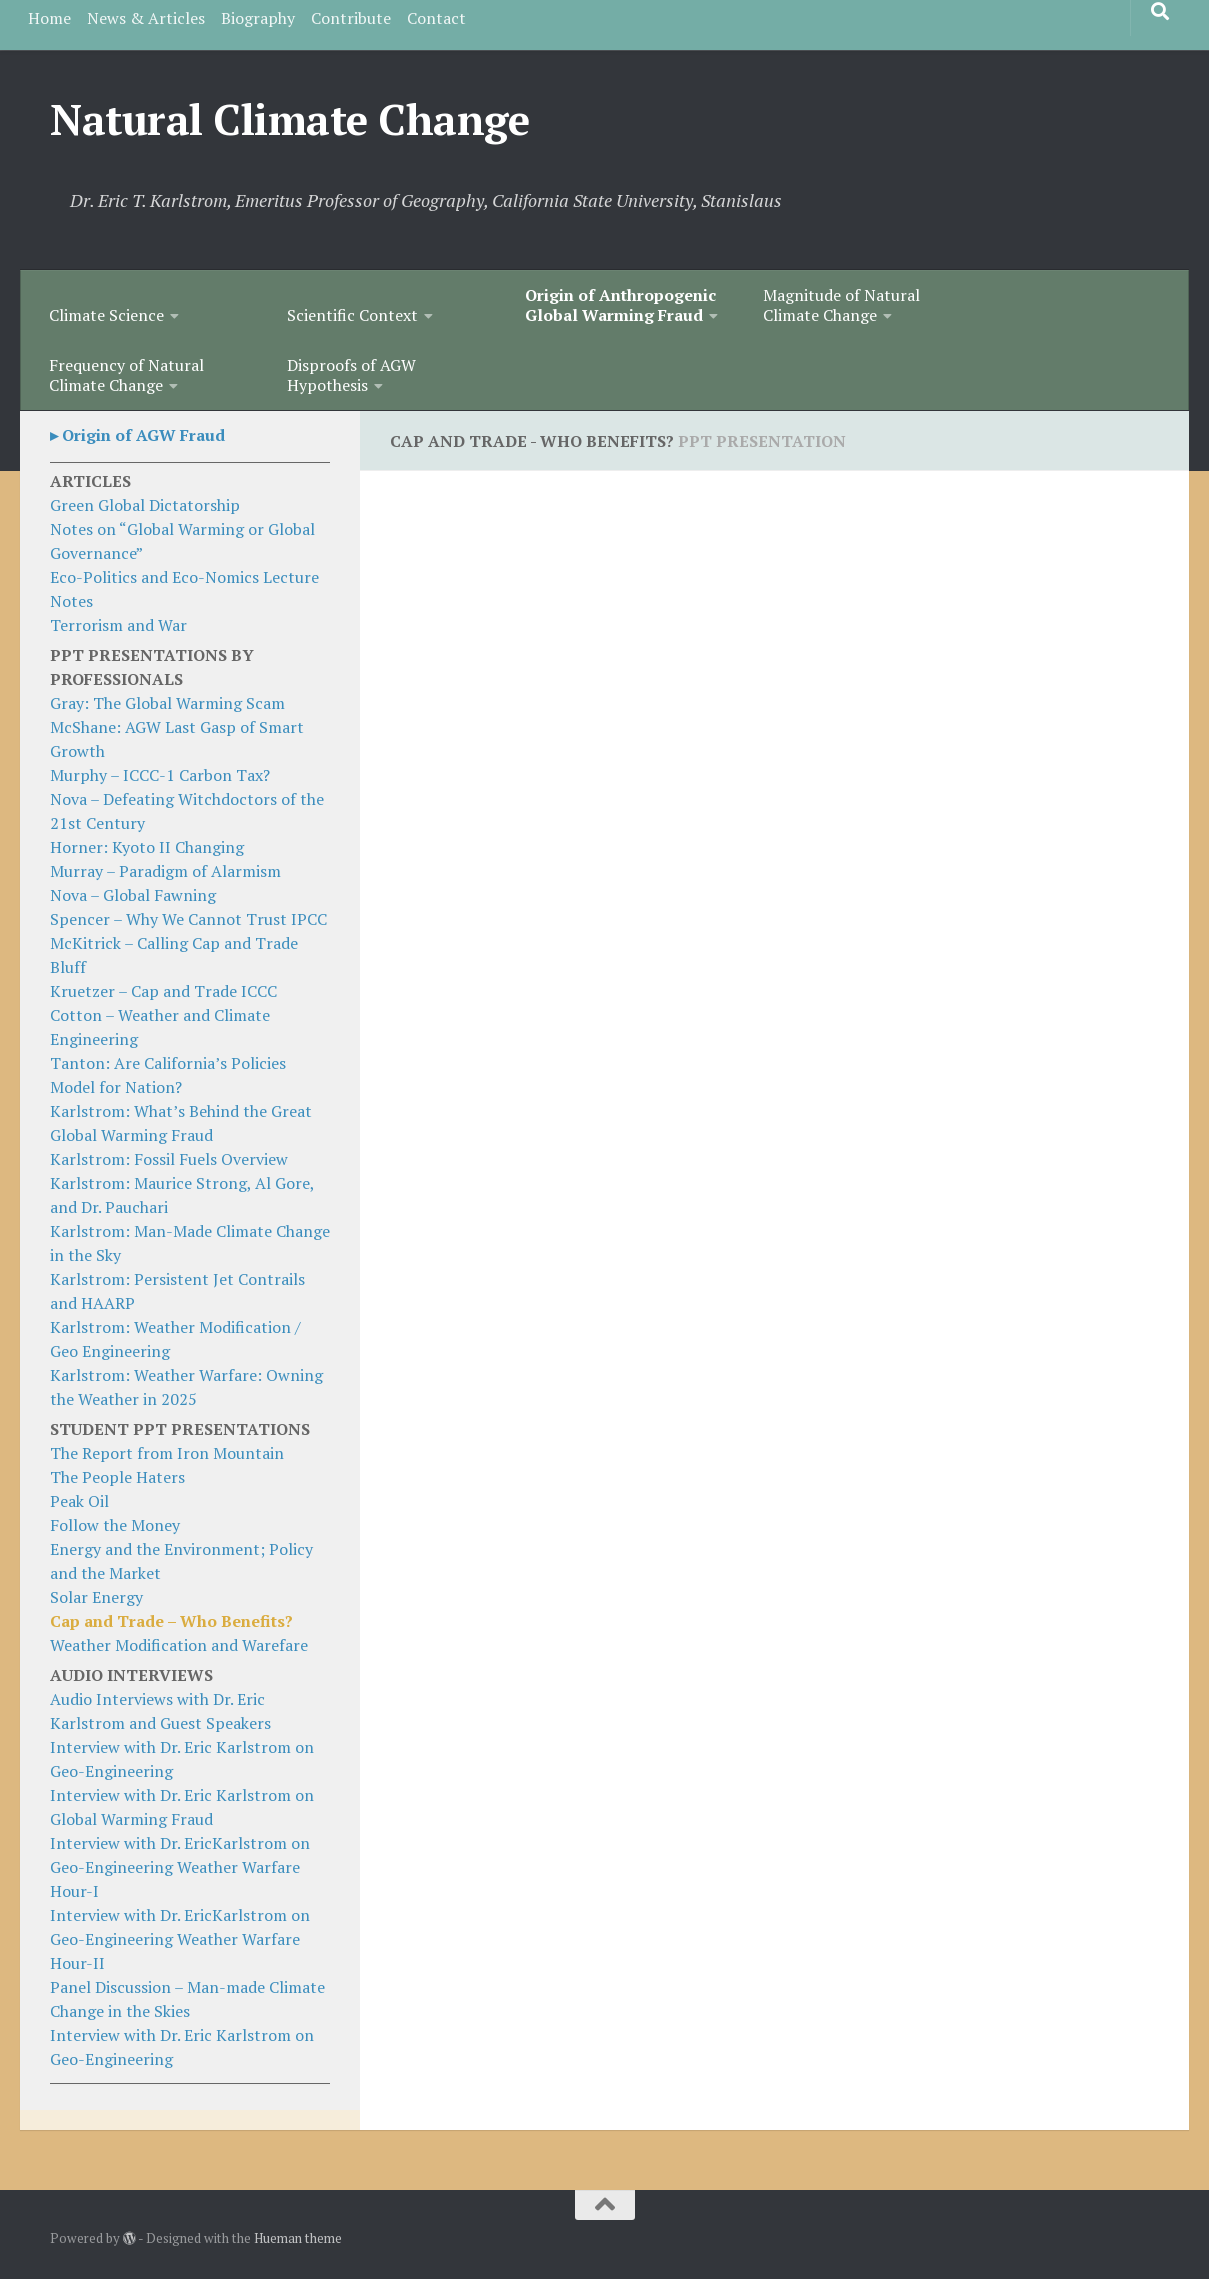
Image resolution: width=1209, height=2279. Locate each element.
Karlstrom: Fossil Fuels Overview (169, 1159)
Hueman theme (298, 2238)
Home (49, 18)
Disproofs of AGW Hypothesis (351, 375)
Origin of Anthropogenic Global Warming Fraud (620, 305)
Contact (436, 18)
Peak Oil (79, 1501)
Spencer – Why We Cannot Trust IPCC (188, 919)
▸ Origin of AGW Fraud (137, 435)
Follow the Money (115, 1525)
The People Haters (117, 1477)
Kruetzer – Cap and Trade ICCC (163, 991)
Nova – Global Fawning (133, 895)
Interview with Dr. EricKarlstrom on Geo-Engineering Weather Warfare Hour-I (180, 1867)
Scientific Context (352, 315)
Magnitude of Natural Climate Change (841, 305)
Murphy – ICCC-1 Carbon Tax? (160, 775)
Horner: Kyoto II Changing (147, 847)
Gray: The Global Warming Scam (167, 703)
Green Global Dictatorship (145, 505)
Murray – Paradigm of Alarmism (165, 871)
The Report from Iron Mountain (167, 1453)
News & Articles (146, 18)
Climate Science (106, 315)
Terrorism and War (118, 625)
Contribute (351, 18)
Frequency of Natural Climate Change (126, 375)
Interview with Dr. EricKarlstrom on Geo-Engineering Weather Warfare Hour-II (180, 1939)
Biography (258, 18)
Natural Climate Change (289, 119)
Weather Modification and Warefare (179, 1645)
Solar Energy (96, 1597)
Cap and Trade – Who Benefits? (171, 1621)
